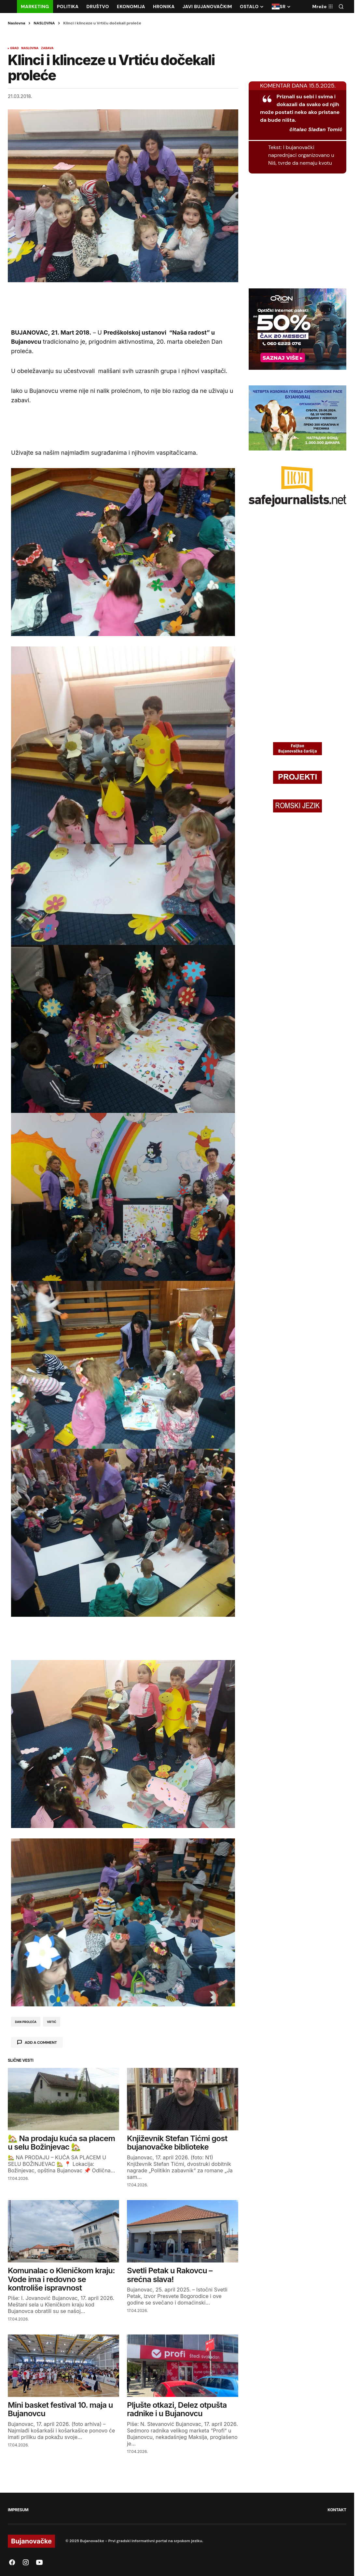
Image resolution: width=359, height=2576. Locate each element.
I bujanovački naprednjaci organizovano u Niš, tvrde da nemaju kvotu (301, 155)
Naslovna (16, 23)
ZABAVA (47, 48)
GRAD (14, 48)
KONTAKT (337, 2509)
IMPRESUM (18, 2509)
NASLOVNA (44, 23)
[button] (341, 6)
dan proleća (25, 2022)
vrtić (51, 2022)
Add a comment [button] (41, 2042)
